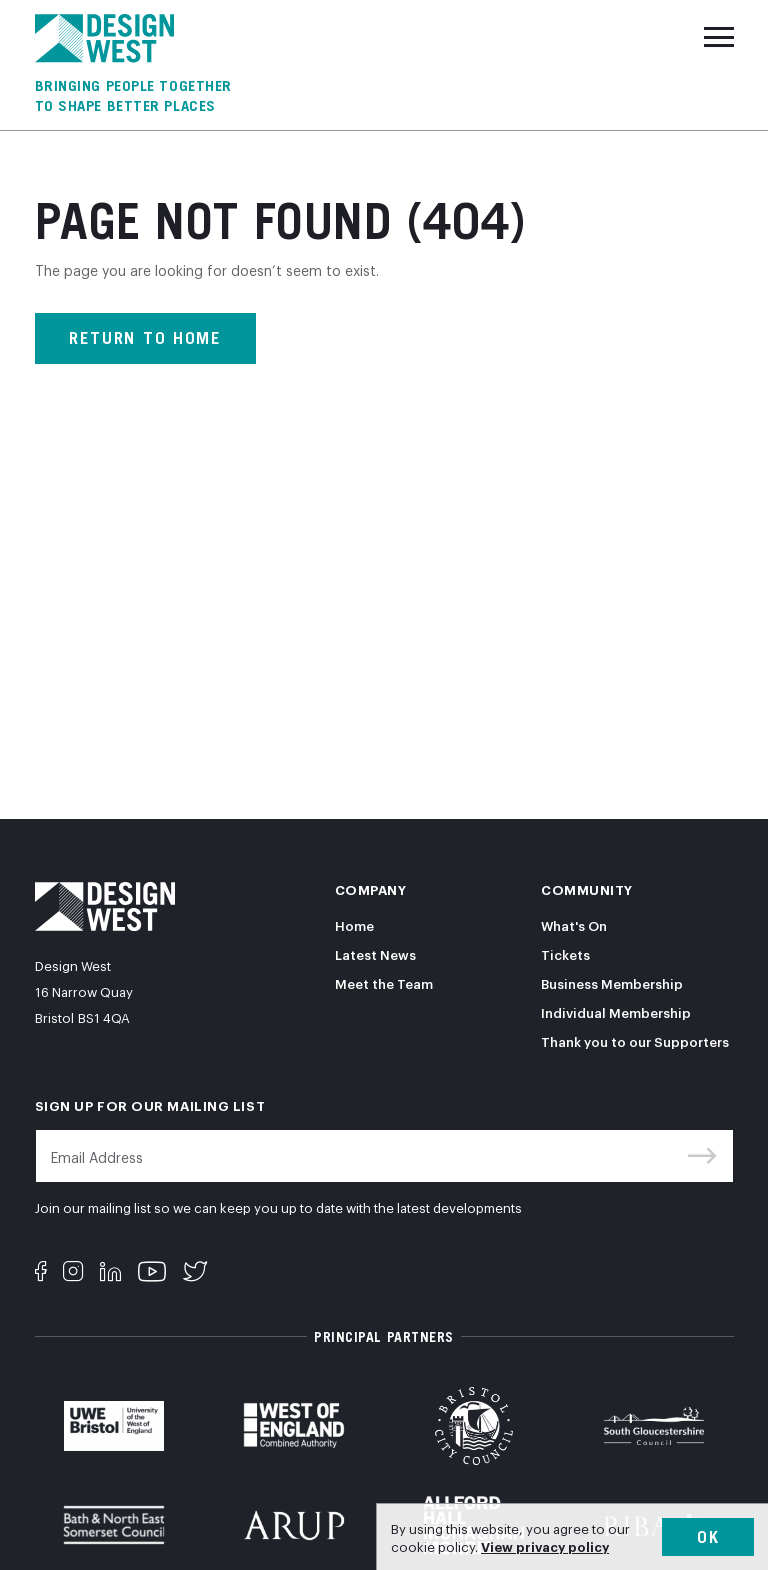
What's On (574, 925)
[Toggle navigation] (719, 37)
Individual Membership (616, 1012)
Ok (708, 1537)
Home (354, 925)
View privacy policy (545, 1546)
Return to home (145, 338)
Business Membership (612, 983)
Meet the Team (384, 983)
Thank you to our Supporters (635, 1041)
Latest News (375, 954)
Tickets (565, 954)
